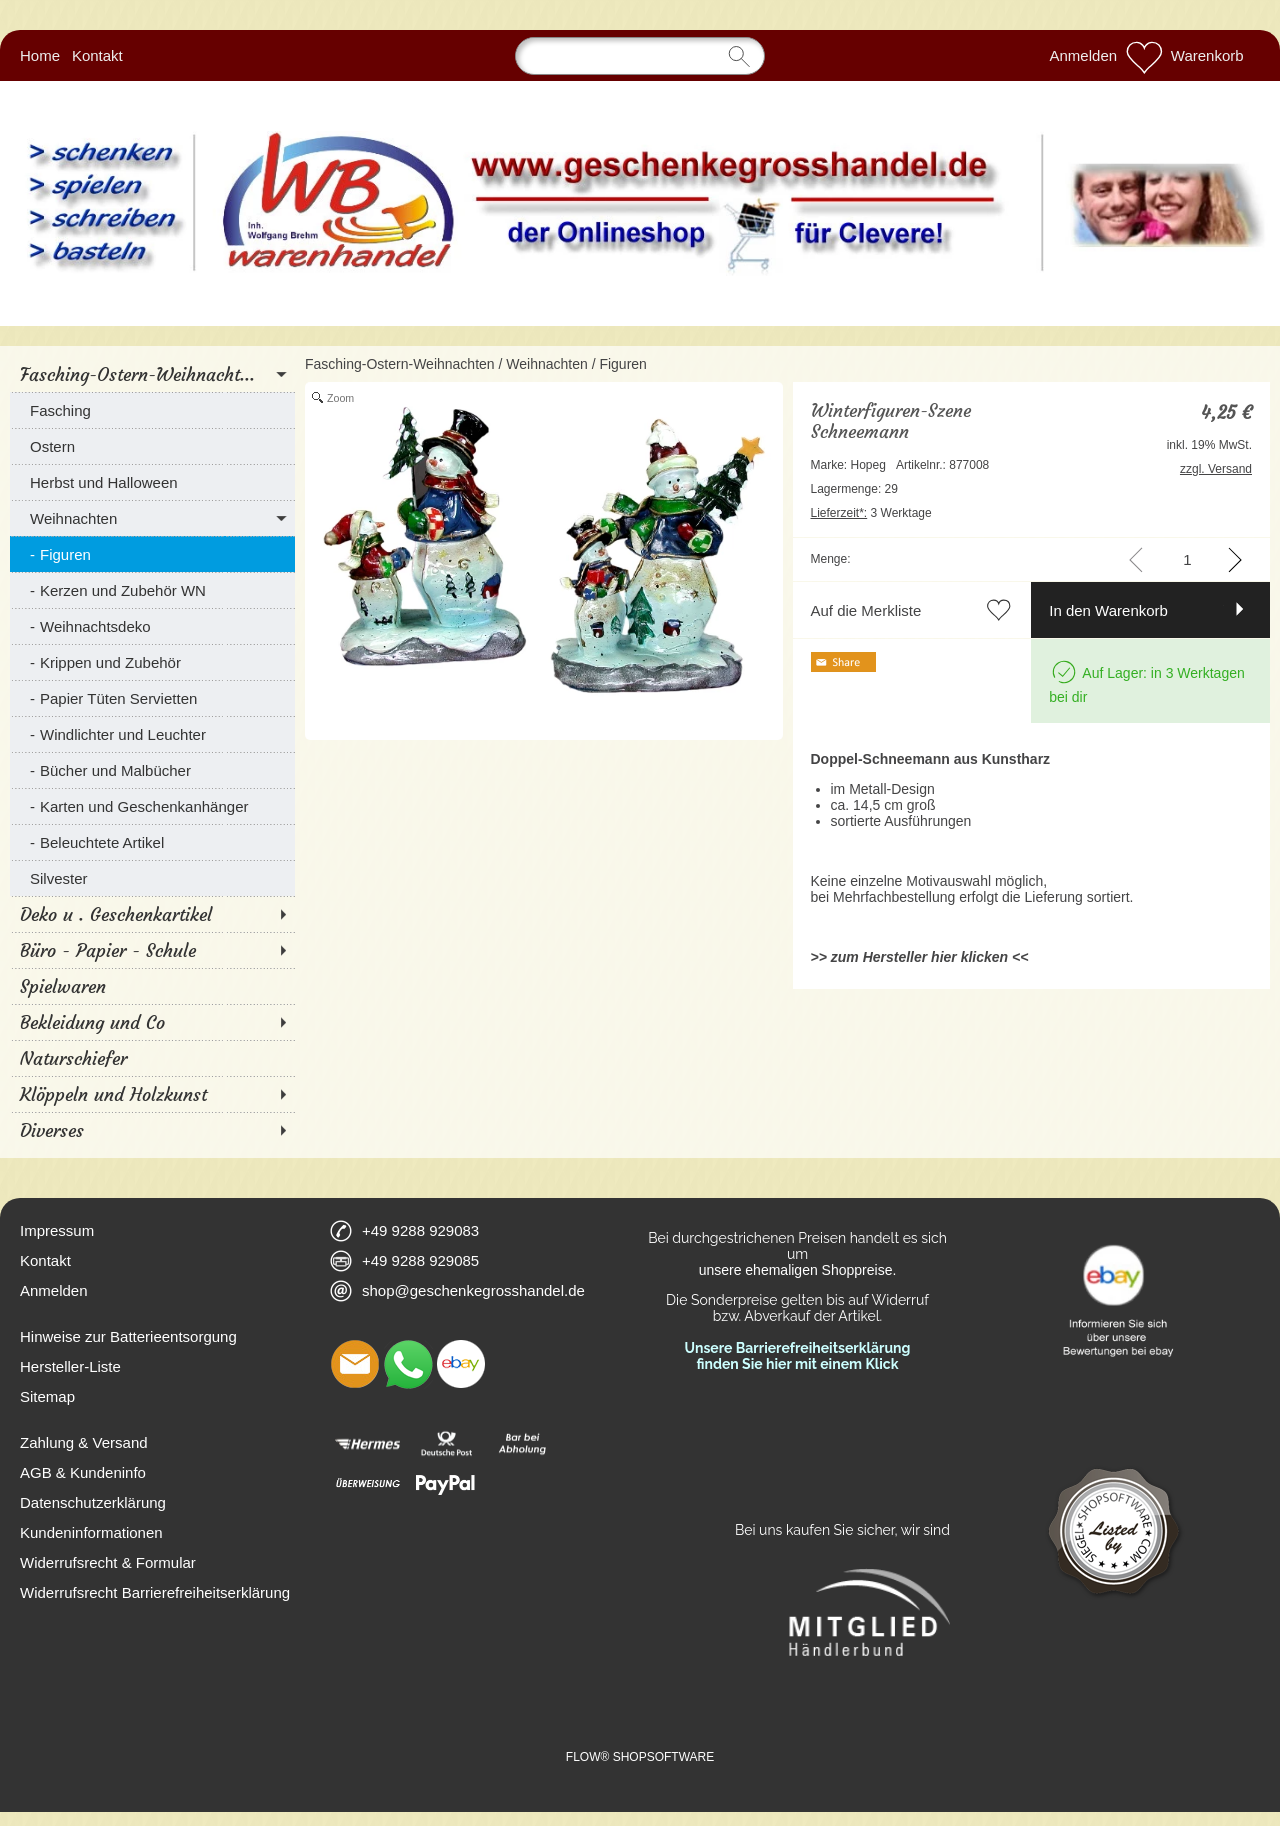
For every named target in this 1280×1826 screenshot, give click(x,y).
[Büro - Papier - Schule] (152, 950)
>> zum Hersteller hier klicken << (920, 957)
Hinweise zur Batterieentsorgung (128, 1336)
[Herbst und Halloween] (152, 482)
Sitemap (47, 1396)
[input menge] (1187, 559)
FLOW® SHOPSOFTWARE (640, 1757)
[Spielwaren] (152, 986)
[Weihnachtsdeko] (152, 626)
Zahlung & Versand (84, 1442)
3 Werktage (871, 513)
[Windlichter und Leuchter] (152, 734)
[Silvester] (152, 878)
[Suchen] (640, 56)
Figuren (622, 364)
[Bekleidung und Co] (152, 1022)
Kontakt (97, 55)
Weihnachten (546, 364)
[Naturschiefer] (152, 1058)
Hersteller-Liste (70, 1366)
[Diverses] (152, 1130)
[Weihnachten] (152, 518)
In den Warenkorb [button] (1108, 610)
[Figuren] (152, 554)
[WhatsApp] (408, 1364)
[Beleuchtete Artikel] (152, 842)
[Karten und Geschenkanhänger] (152, 806)
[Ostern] (152, 446)
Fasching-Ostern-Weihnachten (400, 364)
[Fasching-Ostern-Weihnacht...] (152, 374)
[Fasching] (152, 410)
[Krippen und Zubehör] (152, 662)
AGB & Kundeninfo (83, 1472)
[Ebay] (461, 1364)
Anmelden (1084, 55)
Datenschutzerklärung (93, 1502)
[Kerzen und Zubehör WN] (152, 590)
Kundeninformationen (91, 1532)
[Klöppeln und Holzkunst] (152, 1094)
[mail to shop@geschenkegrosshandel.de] (355, 1364)
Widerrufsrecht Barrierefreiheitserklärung (155, 1592)
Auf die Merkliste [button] (866, 610)
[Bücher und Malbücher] (152, 770)
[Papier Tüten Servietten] (152, 698)
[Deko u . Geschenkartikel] (152, 914)
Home (40, 55)
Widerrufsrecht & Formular (108, 1562)
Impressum (57, 1230)
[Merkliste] (1144, 56)
